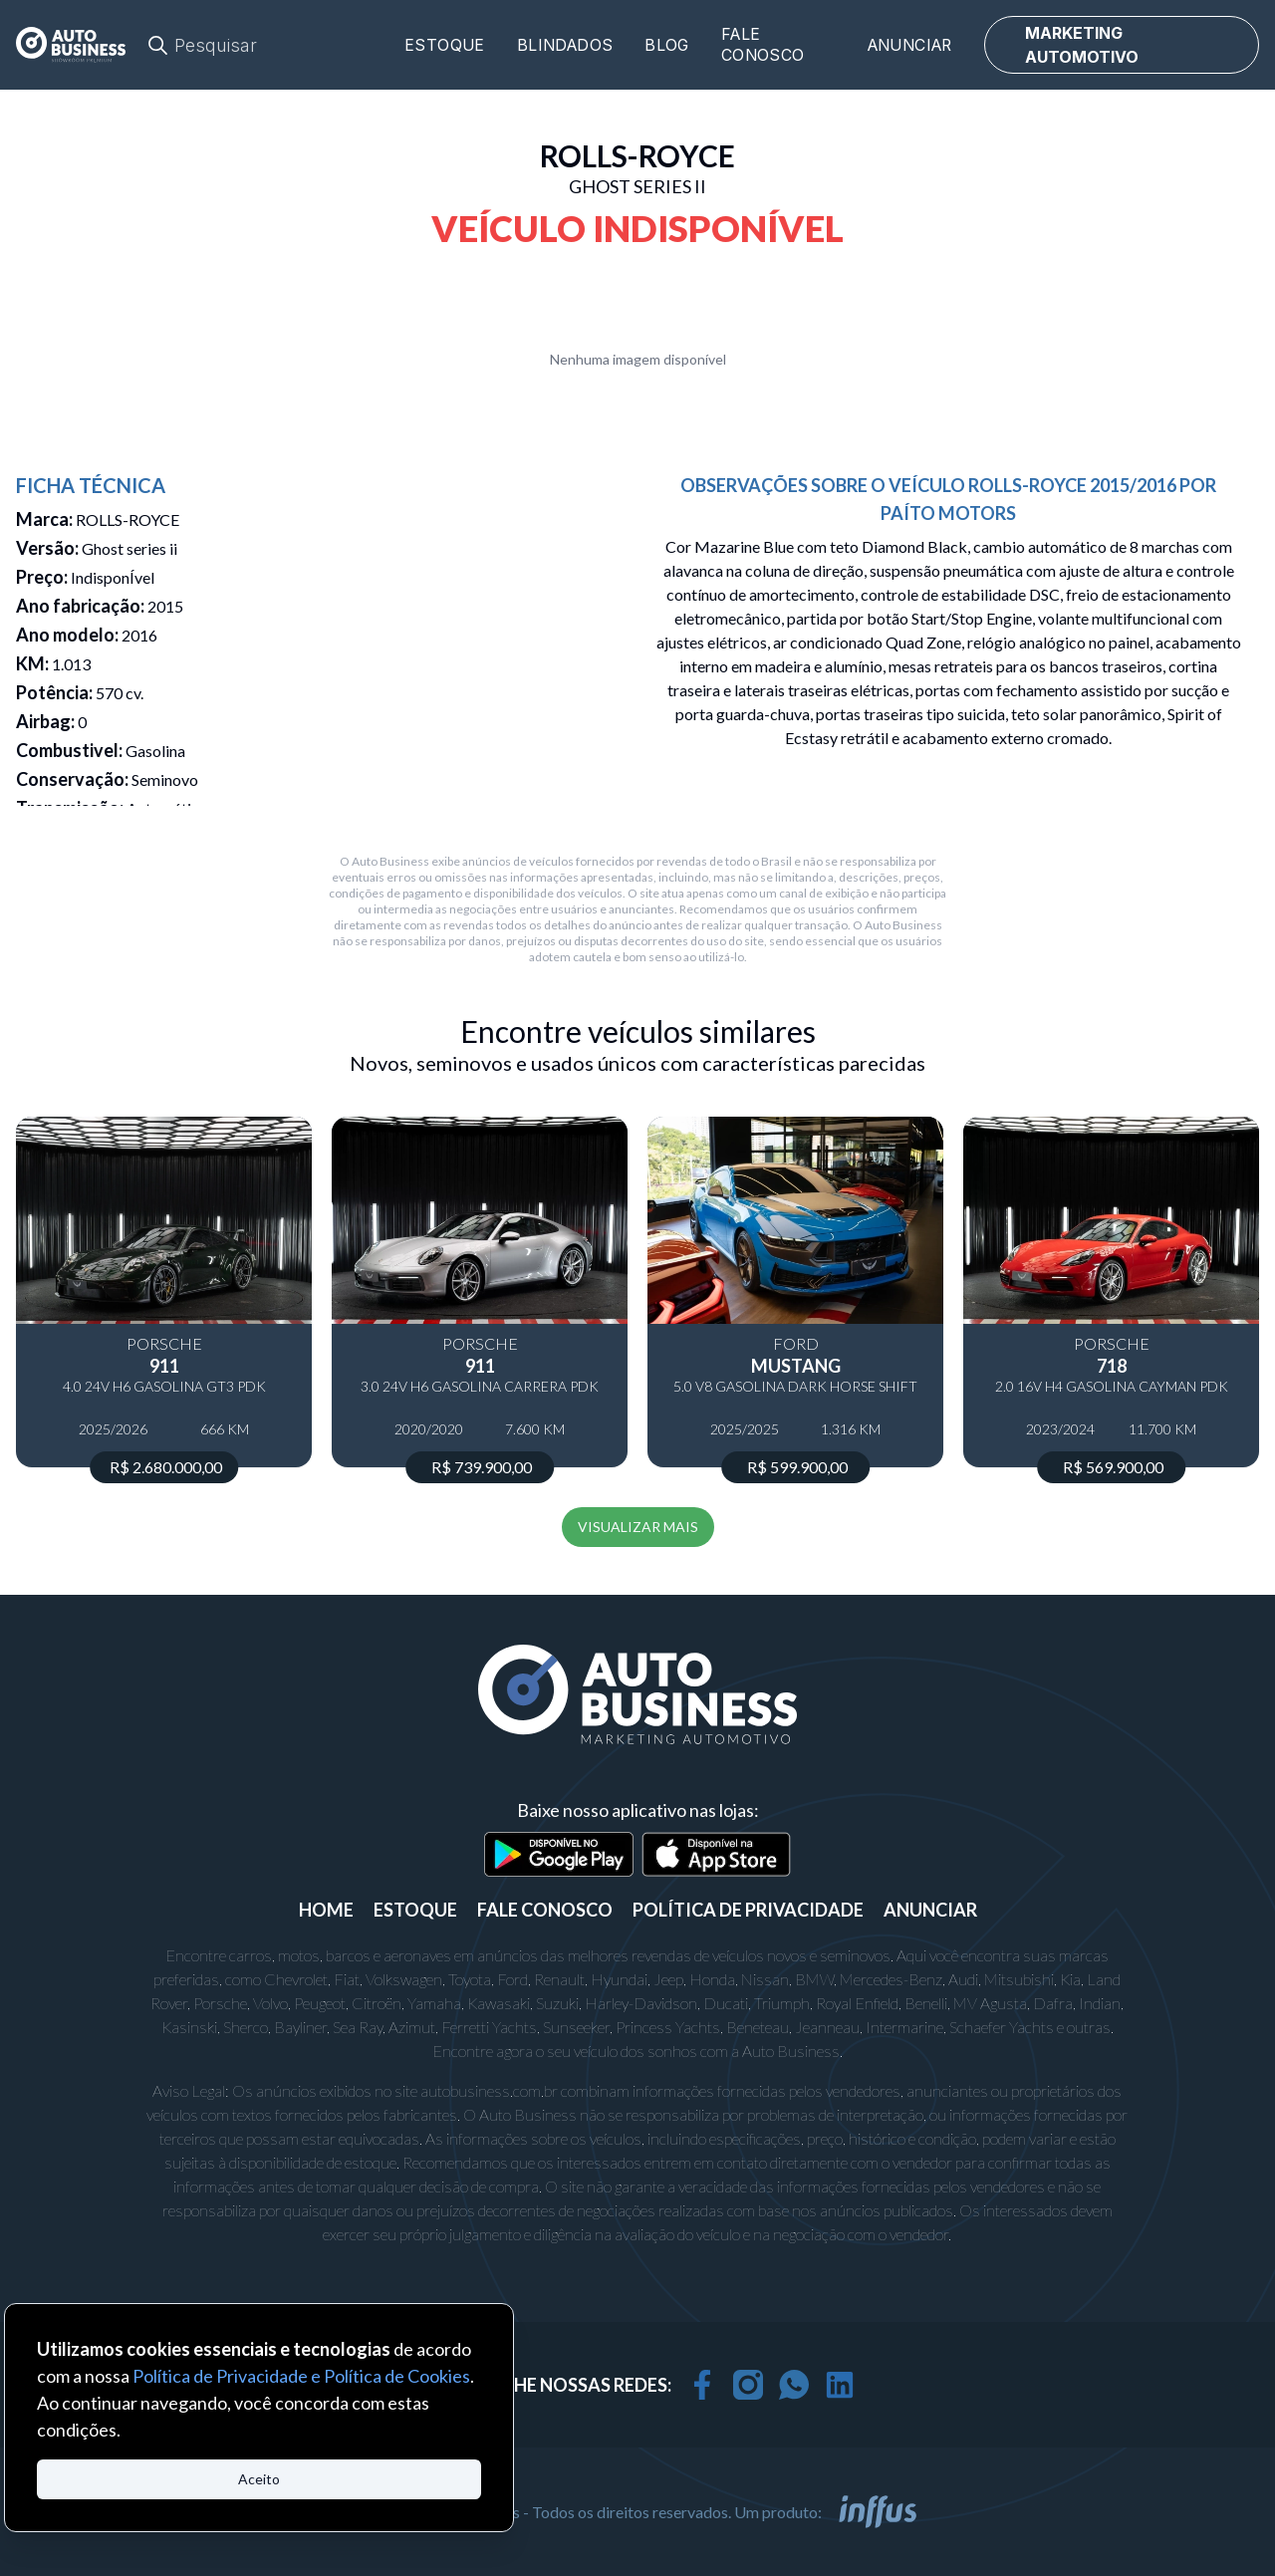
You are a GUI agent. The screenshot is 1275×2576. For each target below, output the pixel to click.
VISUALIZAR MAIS (638, 1526)
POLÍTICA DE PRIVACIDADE (748, 1910)
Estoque (444, 45)
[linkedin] (840, 2385)
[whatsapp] (794, 2385)
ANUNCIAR (930, 1910)
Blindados (565, 45)
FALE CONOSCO (545, 1910)
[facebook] (702, 2385)
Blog (666, 45)
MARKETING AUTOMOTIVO (1082, 45)
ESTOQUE (415, 1910)
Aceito (259, 2478)
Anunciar (910, 45)
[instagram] (748, 2385)
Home (326, 1910)
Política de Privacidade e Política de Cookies (301, 2376)
